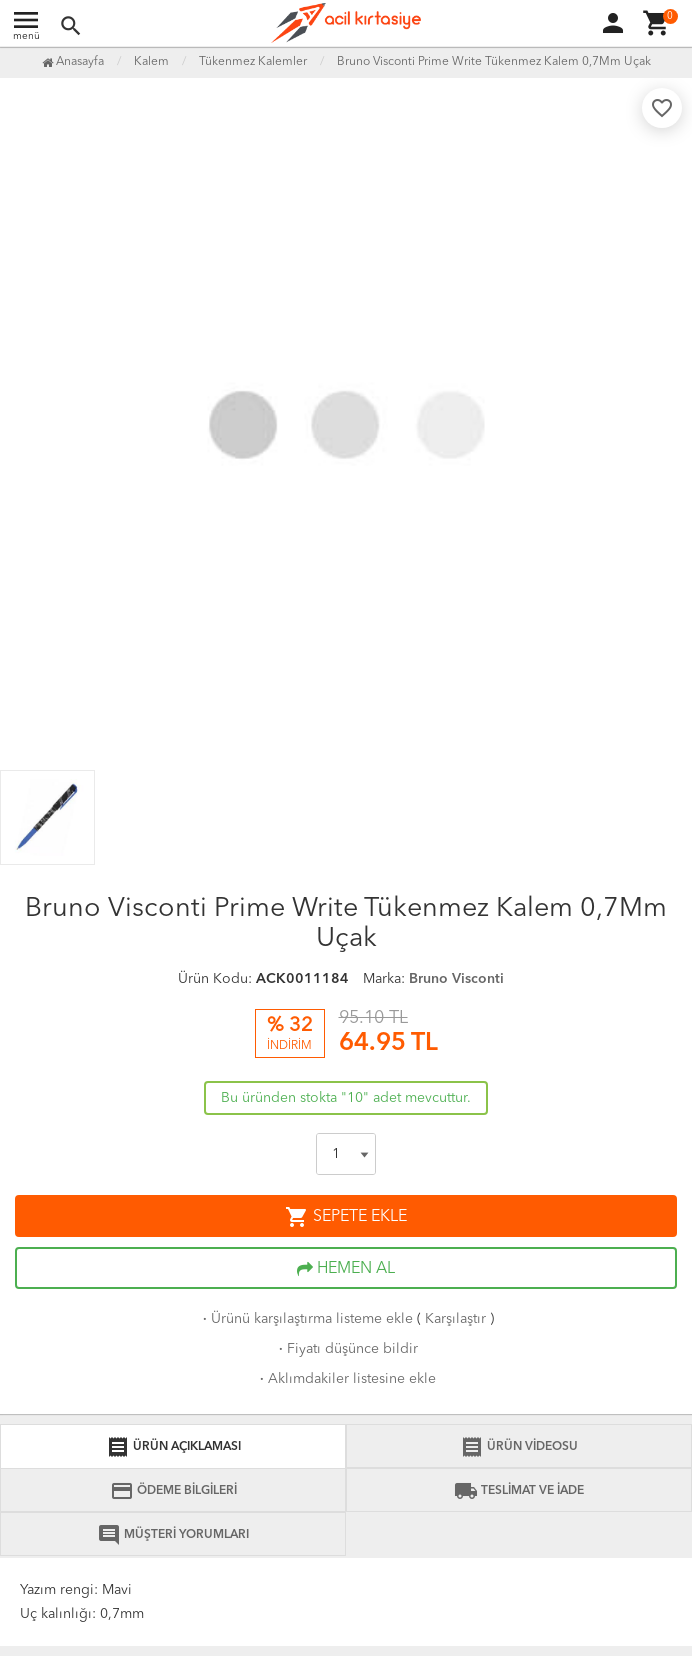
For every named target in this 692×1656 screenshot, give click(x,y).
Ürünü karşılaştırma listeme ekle (306, 1319)
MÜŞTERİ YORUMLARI (173, 1535)
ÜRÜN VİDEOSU (519, 1447)
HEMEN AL (346, 1269)
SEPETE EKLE (346, 1217)
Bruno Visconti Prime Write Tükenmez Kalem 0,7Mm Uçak (494, 62)
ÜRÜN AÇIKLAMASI (173, 1447)
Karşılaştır (455, 1319)
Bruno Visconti (456, 979)
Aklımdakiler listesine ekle (346, 1379)
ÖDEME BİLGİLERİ (173, 1491)
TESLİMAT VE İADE (519, 1491)
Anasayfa (73, 62)
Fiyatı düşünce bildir (346, 1349)
